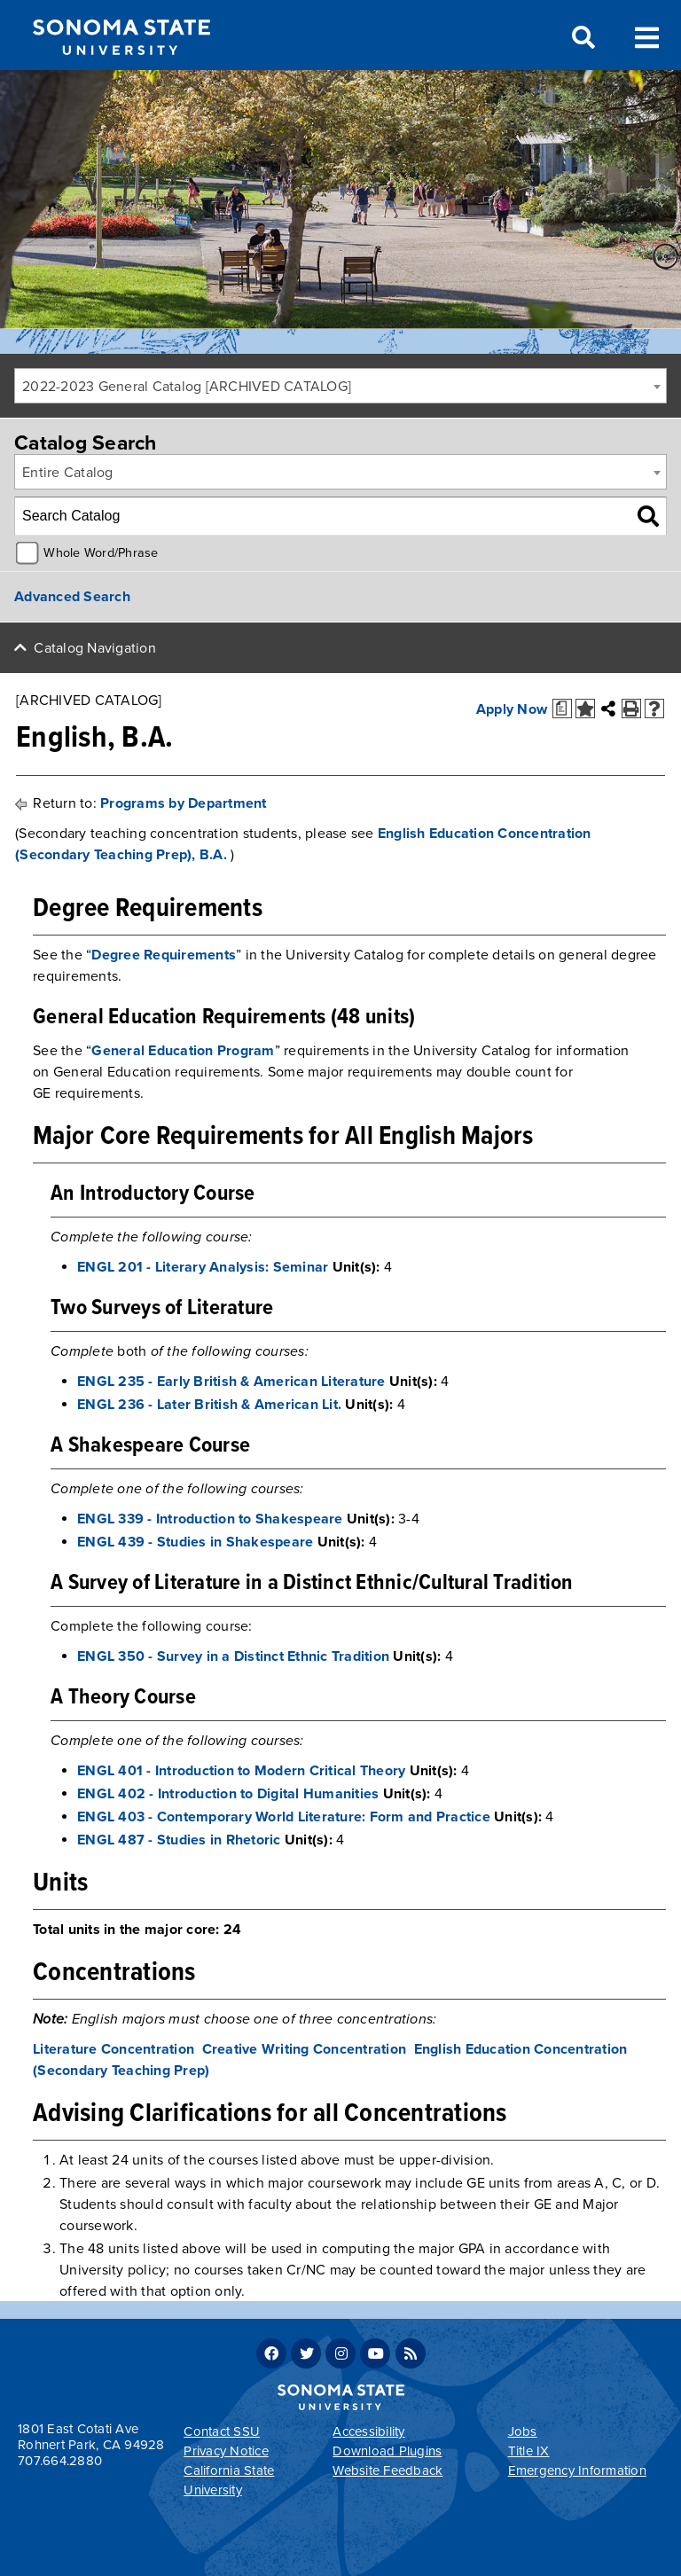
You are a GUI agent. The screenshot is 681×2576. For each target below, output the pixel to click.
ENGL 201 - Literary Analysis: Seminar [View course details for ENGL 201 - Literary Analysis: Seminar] (202, 1267)
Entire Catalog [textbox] (68, 473)
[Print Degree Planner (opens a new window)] (562, 708)
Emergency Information (577, 2470)
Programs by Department (183, 803)
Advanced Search (72, 597)
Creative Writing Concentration (304, 2049)
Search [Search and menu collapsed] (581, 38)
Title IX (529, 2451)
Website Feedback (387, 2470)
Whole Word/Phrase (100, 552)
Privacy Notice (226, 2451)
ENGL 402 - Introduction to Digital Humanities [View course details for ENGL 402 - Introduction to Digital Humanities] (228, 1794)
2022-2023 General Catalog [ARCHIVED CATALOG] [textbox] (186, 386)
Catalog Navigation (95, 648)
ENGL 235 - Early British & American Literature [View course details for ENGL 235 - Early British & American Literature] (231, 1381)
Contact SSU (222, 2431)
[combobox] (340, 385)
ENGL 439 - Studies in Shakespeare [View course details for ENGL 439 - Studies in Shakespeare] (195, 1542)
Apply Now (511, 709)
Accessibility (368, 2431)
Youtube (375, 2353)
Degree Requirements (163, 955)
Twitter (306, 2353)
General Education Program (182, 1051)
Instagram (340, 2353)
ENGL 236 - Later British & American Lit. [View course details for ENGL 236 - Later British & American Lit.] (209, 1404)
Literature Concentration (113, 2049)
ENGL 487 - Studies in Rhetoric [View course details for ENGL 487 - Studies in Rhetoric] (179, 1840)
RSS (410, 2353)
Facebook (271, 2353)
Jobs (522, 2431)
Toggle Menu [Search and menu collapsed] (647, 36)
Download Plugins (387, 2451)
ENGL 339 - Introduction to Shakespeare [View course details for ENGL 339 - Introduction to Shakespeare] (210, 1519)
